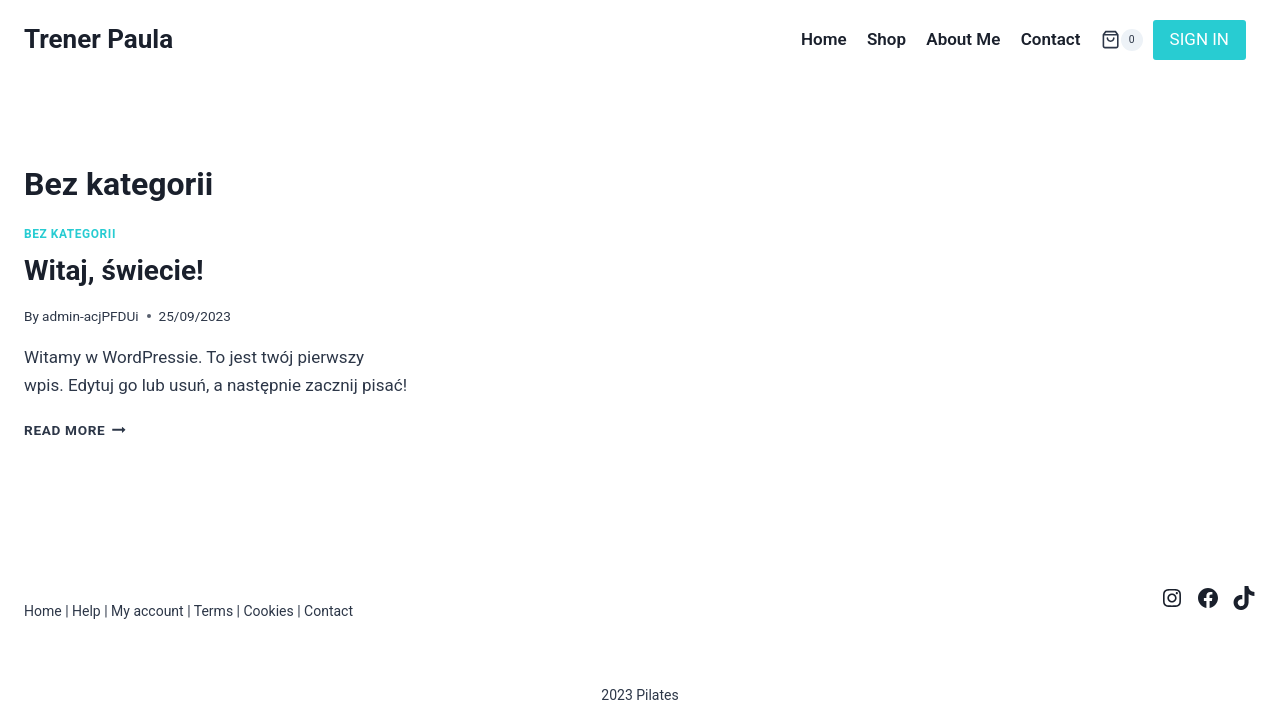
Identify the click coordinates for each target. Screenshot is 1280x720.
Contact (1051, 39)
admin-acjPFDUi (90, 316)
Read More (75, 430)
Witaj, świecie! (114, 270)
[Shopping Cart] (1122, 39)
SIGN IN (1199, 39)
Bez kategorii (70, 234)
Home (824, 39)
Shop (886, 39)
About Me (963, 39)
